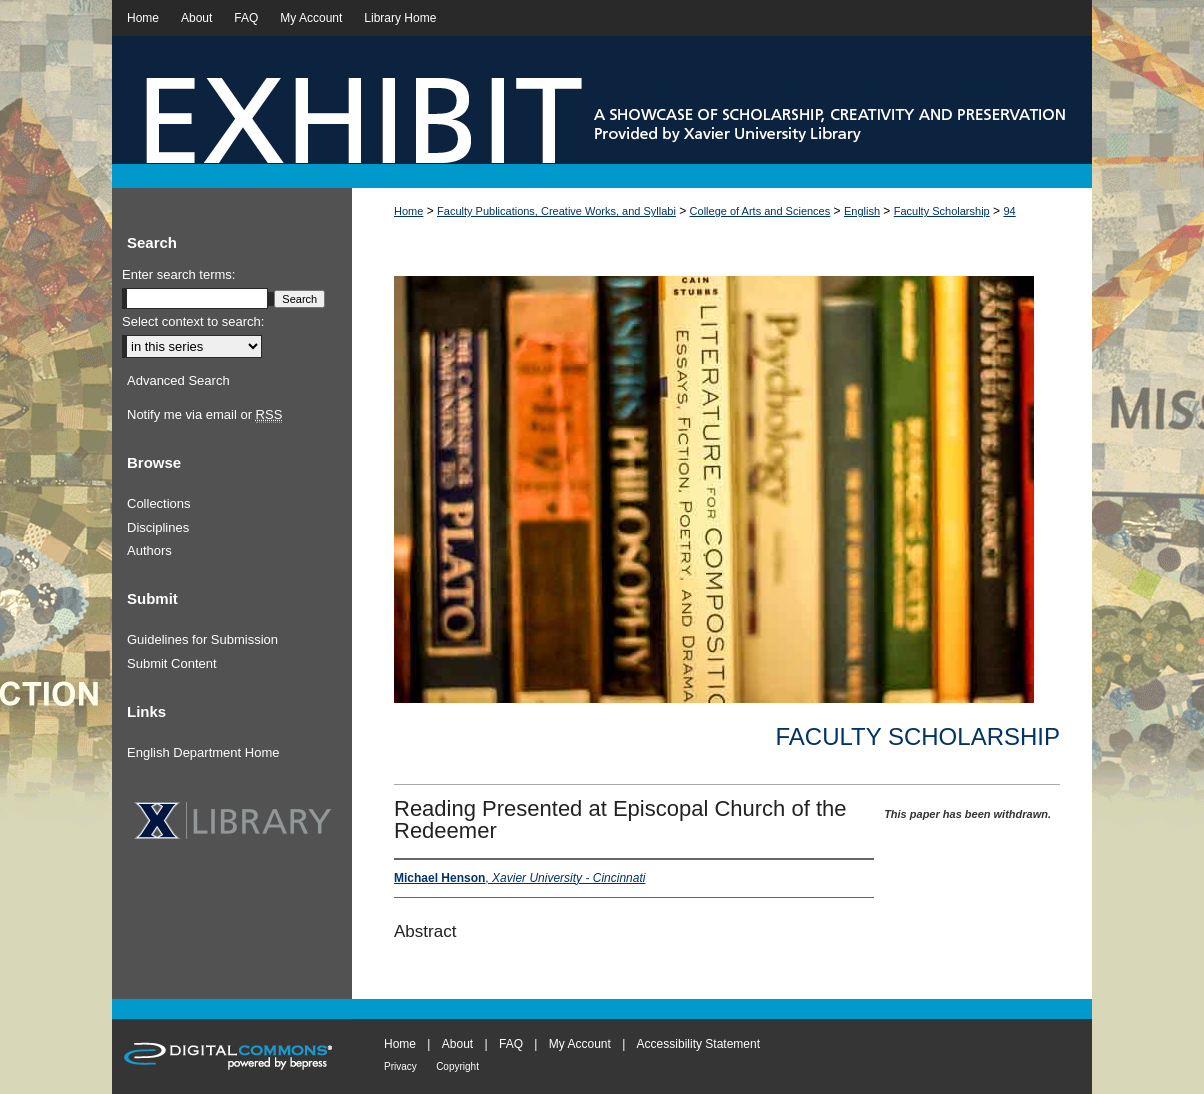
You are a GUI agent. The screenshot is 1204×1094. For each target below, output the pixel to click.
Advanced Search (178, 380)
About (457, 1044)
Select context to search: (193, 321)
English (862, 211)
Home (408, 211)
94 (1009, 211)
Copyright (457, 1066)
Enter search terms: (178, 274)
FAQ (511, 1044)
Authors (149, 550)
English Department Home (203, 752)
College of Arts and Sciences (760, 211)
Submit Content (172, 663)
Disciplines (158, 527)
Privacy (400, 1066)
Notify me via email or (204, 415)
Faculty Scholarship (942, 211)
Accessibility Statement (698, 1044)
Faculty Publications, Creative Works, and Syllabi (556, 211)
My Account (580, 1044)
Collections (159, 503)
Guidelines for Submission (202, 639)
